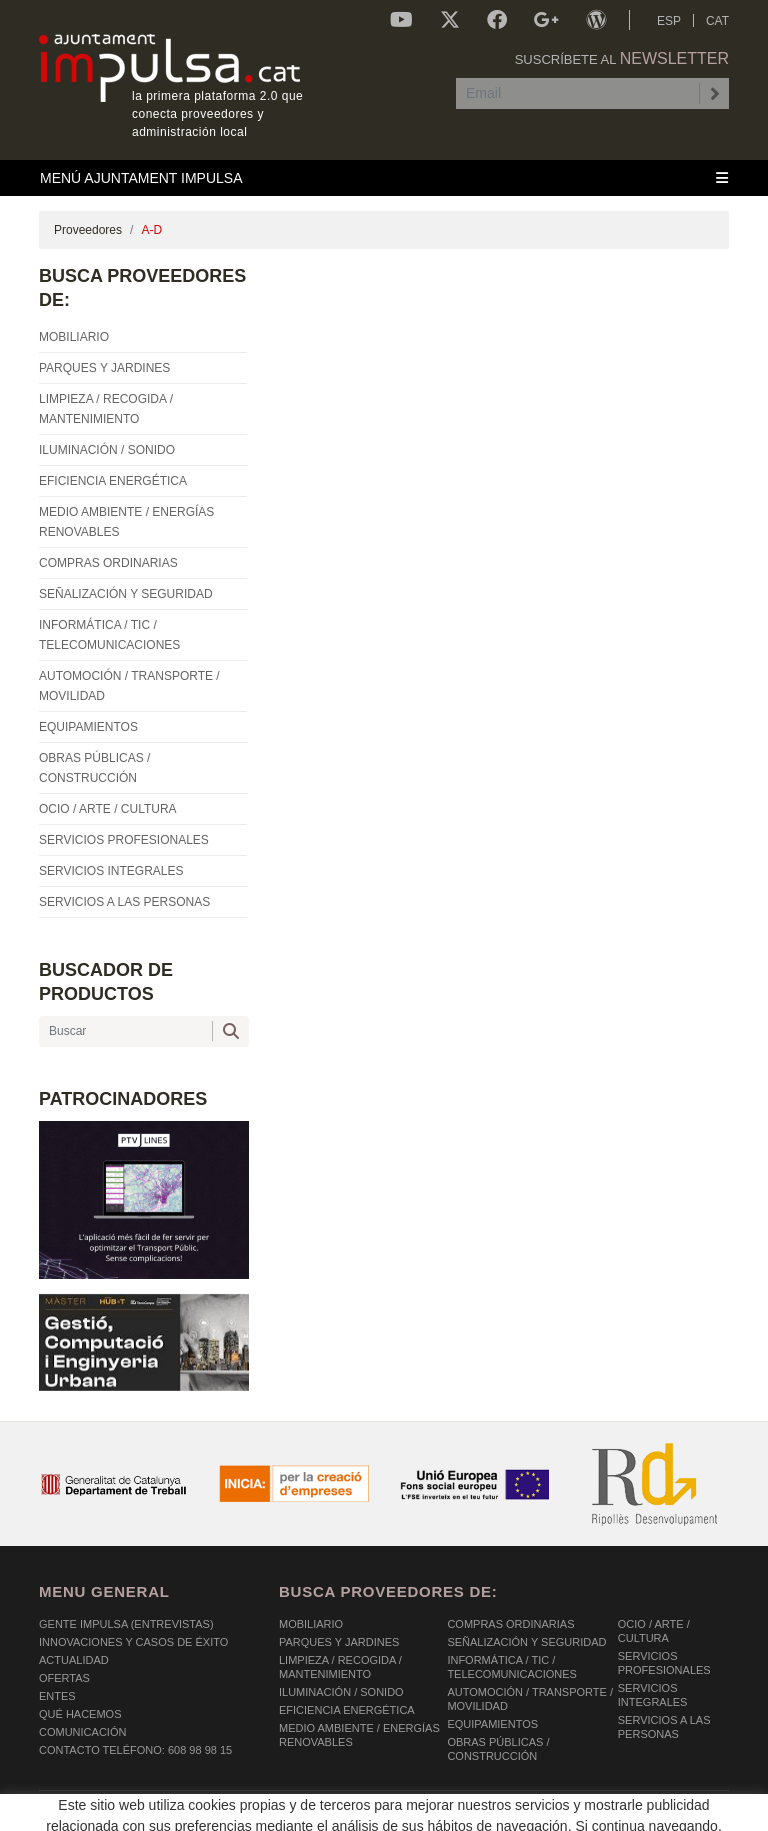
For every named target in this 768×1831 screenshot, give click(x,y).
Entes (57, 1696)
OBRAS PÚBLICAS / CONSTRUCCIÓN (498, 1749)
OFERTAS (64, 1678)
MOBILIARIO (311, 1624)
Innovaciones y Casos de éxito (133, 1642)
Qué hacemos (80, 1714)
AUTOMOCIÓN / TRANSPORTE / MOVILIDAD (530, 1699)
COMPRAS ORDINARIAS (510, 1624)
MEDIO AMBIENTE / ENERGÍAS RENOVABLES (359, 1735)
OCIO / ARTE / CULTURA (654, 1631)
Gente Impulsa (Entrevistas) (126, 1624)
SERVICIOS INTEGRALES (653, 1695)
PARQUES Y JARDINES (339, 1642)
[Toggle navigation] (384, 178)
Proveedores (88, 230)
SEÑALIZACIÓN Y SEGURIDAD (526, 1642)
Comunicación (82, 1732)
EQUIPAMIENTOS (492, 1724)
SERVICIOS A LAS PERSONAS (664, 1727)
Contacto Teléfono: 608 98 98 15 (135, 1750)
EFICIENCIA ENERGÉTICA (347, 1710)
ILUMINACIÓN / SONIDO (341, 1692)
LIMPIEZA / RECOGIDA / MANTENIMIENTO (340, 1667)
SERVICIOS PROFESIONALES (664, 1663)
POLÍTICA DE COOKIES (99, 1810)
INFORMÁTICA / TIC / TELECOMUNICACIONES (512, 1667)
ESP (669, 21)
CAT (717, 21)
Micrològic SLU (611, 1812)
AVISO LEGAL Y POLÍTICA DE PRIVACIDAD (296, 1810)
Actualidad (74, 1660)
